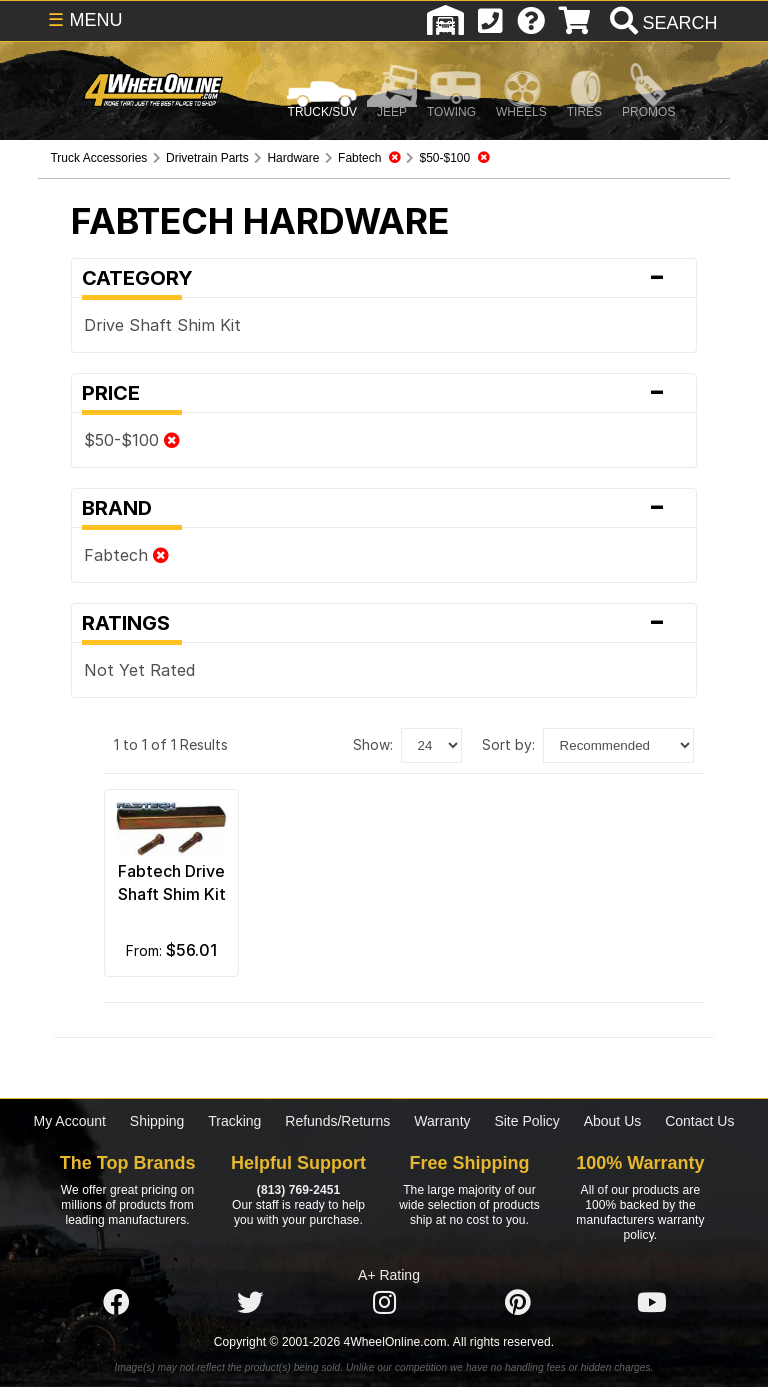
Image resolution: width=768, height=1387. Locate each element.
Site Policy (526, 1121)
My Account (70, 1121)
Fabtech (126, 555)
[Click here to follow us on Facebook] (116, 1303)
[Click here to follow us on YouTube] (652, 1303)
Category (384, 278)
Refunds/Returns (337, 1121)
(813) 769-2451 (298, 1190)
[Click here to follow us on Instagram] (384, 1303)
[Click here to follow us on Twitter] (250, 1303)
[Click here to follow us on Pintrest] (518, 1303)
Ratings (384, 623)
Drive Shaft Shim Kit (162, 325)
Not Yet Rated (139, 670)
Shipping (157, 1121)
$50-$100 (132, 440)
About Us (613, 1121)
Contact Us (699, 1121)
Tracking (234, 1121)
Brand (384, 508)
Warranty (442, 1121)
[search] (661, 23)
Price (384, 393)
